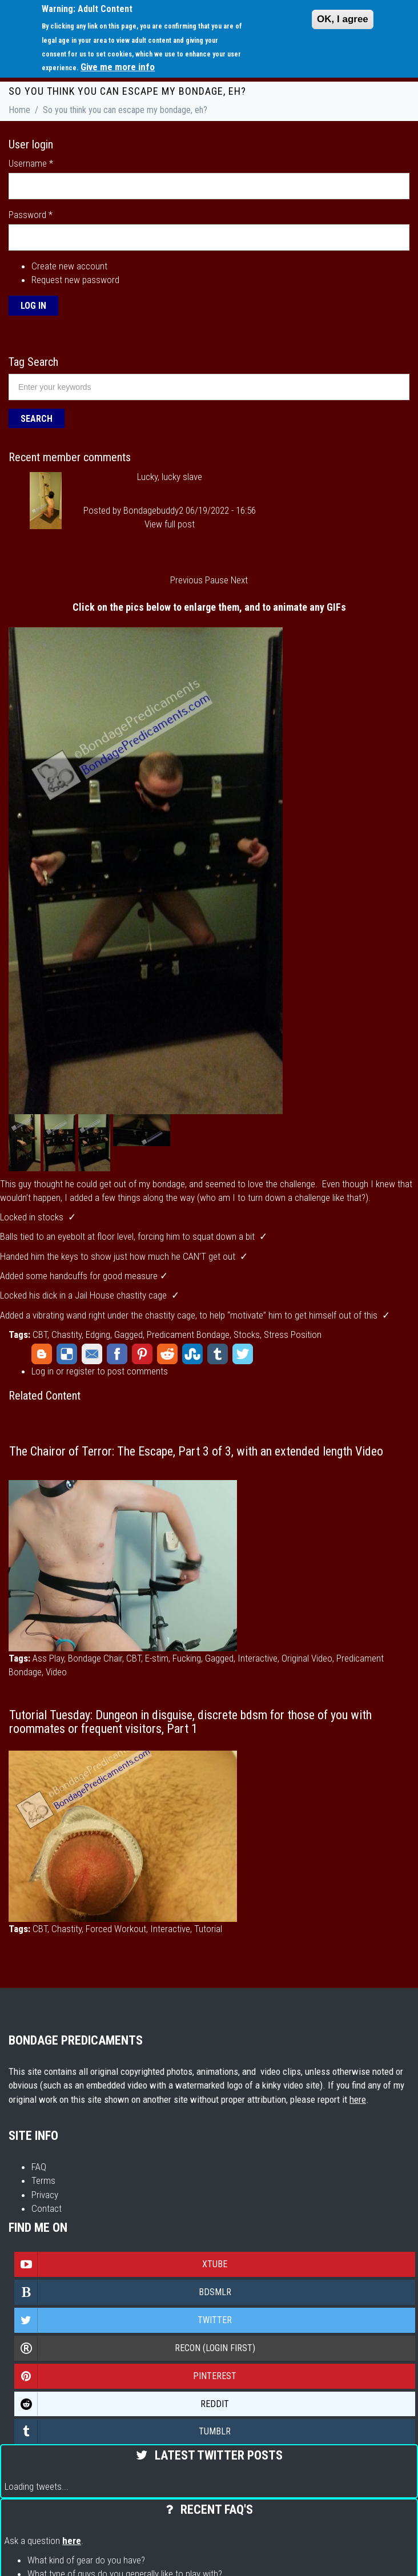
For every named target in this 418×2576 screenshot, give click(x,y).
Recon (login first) (135, 2348)
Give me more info (118, 66)
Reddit (167, 1354)
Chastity (66, 1334)
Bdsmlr (123, 2292)
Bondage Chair (95, 1658)
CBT (40, 1334)
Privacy (44, 2194)
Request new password (75, 279)
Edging (98, 1334)
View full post (169, 524)
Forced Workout (116, 1928)
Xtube (121, 2264)
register (80, 1371)
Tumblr (217, 1354)
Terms (43, 2180)
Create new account (69, 266)
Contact (46, 2208)
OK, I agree (342, 19)
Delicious (67, 1354)
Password (31, 214)
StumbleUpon (192, 1354)
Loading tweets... (37, 2486)
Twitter (242, 1354)
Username (31, 163)
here (357, 2099)
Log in (42, 1371)
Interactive (258, 1658)
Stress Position (292, 1334)
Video (56, 1672)
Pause (216, 580)
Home (19, 109)
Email (92, 1354)
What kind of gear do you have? (86, 2560)
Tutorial (208, 1928)
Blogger (41, 1354)
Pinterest (142, 1354)
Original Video (307, 1658)
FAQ (38, 2166)
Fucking (186, 1658)
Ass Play (48, 1658)
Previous (186, 580)
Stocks (247, 1334)
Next (239, 580)
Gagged (128, 1334)
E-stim (156, 1658)
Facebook (117, 1354)
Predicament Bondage (188, 1334)
